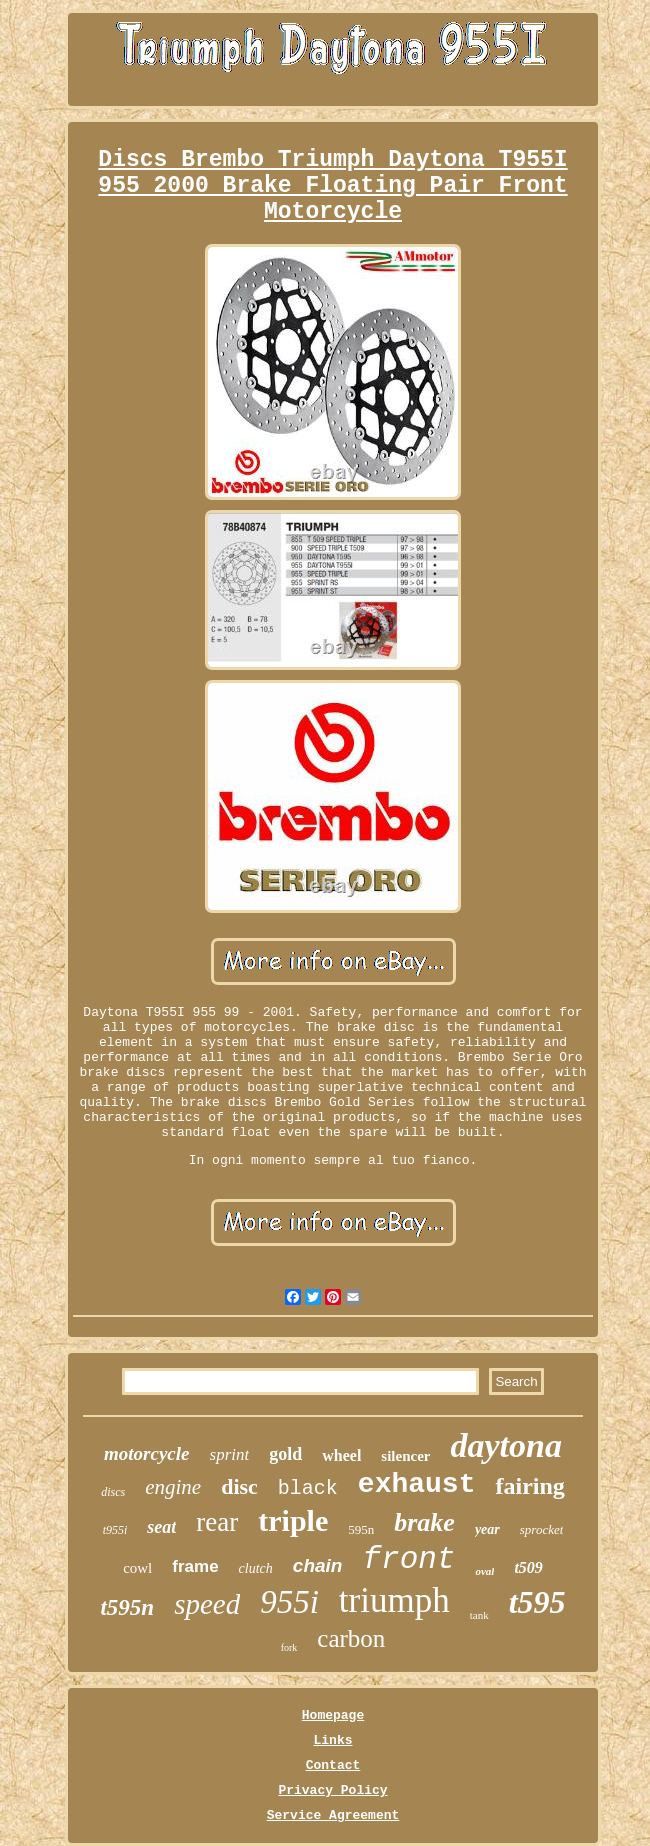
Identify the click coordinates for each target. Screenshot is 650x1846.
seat (161, 1527)
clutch (256, 1568)
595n (361, 1529)
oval (484, 1571)
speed (207, 1604)
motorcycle (146, 1453)
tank (479, 1615)
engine (173, 1487)
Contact (333, 1765)
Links (332, 1740)
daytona (505, 1445)
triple (293, 1520)
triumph (394, 1600)
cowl (137, 1568)
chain (318, 1565)
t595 (537, 1602)
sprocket (542, 1529)
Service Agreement (333, 1815)
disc (239, 1486)
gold (285, 1454)
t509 (528, 1567)
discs (113, 1492)
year (487, 1529)
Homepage (333, 1715)
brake (424, 1522)
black (308, 1488)
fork (289, 1647)
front (408, 1559)
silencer (405, 1456)
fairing (529, 1486)
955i (289, 1602)
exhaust (417, 1484)
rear (217, 1522)
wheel (341, 1455)
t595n (127, 1607)
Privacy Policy (332, 1790)
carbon (351, 1638)
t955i (115, 1530)
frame (195, 1566)
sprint (230, 1454)
